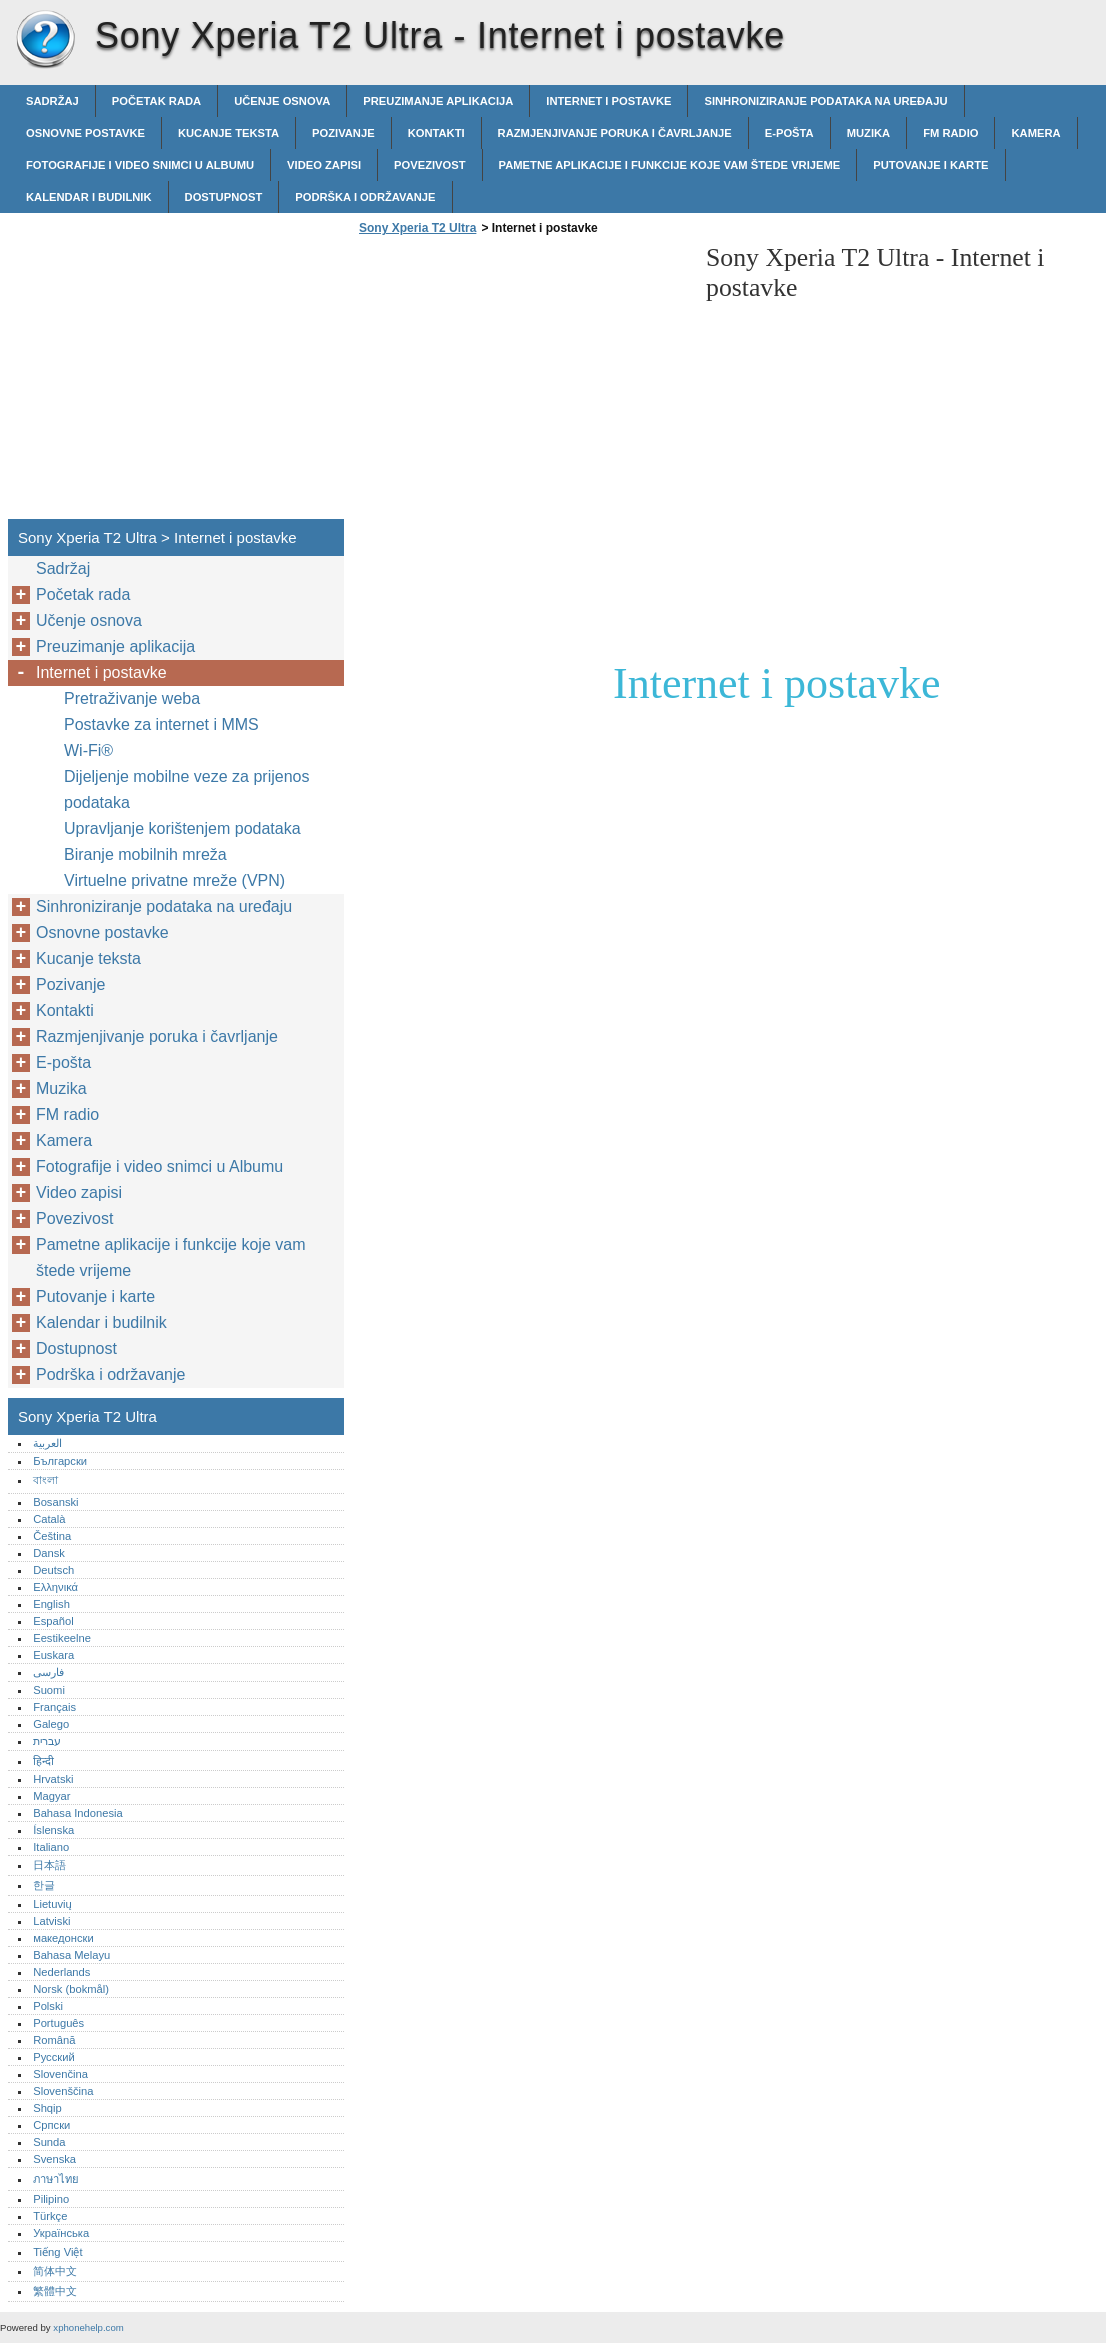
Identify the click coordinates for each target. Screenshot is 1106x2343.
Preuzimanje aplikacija (438, 101)
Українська (61, 2233)
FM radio (950, 133)
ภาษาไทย (56, 2179)
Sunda (49, 2142)
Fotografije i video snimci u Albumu (140, 165)
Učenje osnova (282, 101)
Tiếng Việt (57, 2252)
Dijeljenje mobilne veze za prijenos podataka (186, 789)
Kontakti (436, 133)
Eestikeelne (62, 1638)
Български (60, 1461)
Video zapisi (324, 165)
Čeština (52, 1536)
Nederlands (61, 1972)
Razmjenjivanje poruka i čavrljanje (615, 133)
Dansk (49, 1553)
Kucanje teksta (228, 133)
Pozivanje (343, 133)
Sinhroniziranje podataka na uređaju (825, 101)
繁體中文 (55, 2291)
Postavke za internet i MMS (161, 724)
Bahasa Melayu (71, 1955)
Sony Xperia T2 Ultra (45, 40)
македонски (63, 1938)
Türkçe (50, 2216)
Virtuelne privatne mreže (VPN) (174, 880)
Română (54, 2040)
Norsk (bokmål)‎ (71, 1989)
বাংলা (45, 1480)
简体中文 (55, 2271)
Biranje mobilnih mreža (145, 854)
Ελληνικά (55, 1587)
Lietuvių (52, 1904)
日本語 (49, 1865)
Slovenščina (63, 2091)
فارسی (48, 1672)
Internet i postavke (608, 101)
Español (53, 1621)
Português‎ (58, 2023)
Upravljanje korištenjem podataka (182, 828)
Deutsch (53, 1570)
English (51, 1604)
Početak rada (156, 101)
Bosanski (55, 1502)
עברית (47, 1741)
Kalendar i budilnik (89, 197)
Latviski (51, 1921)
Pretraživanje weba (132, 698)
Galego (51, 1724)
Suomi (49, 1690)
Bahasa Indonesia (78, 1813)
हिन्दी (43, 1761)
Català (49, 1519)
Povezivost (430, 165)
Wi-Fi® (88, 750)
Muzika (869, 133)
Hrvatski (53, 1779)
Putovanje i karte (930, 165)
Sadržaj (52, 101)
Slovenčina (60, 2074)
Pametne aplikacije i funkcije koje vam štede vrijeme (670, 165)
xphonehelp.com (88, 2327)
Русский (54, 2057)
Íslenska (53, 1830)
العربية (47, 1443)
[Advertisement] (522, 383)
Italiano (51, 1847)
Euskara (53, 1655)
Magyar (51, 1796)
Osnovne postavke (85, 133)
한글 (44, 1885)
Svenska (54, 2159)
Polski (48, 2006)
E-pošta (789, 133)
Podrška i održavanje (365, 197)
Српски (51, 2125)
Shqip (47, 2108)
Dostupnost (224, 197)
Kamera (1035, 133)
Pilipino (51, 2199)
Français (54, 1707)
